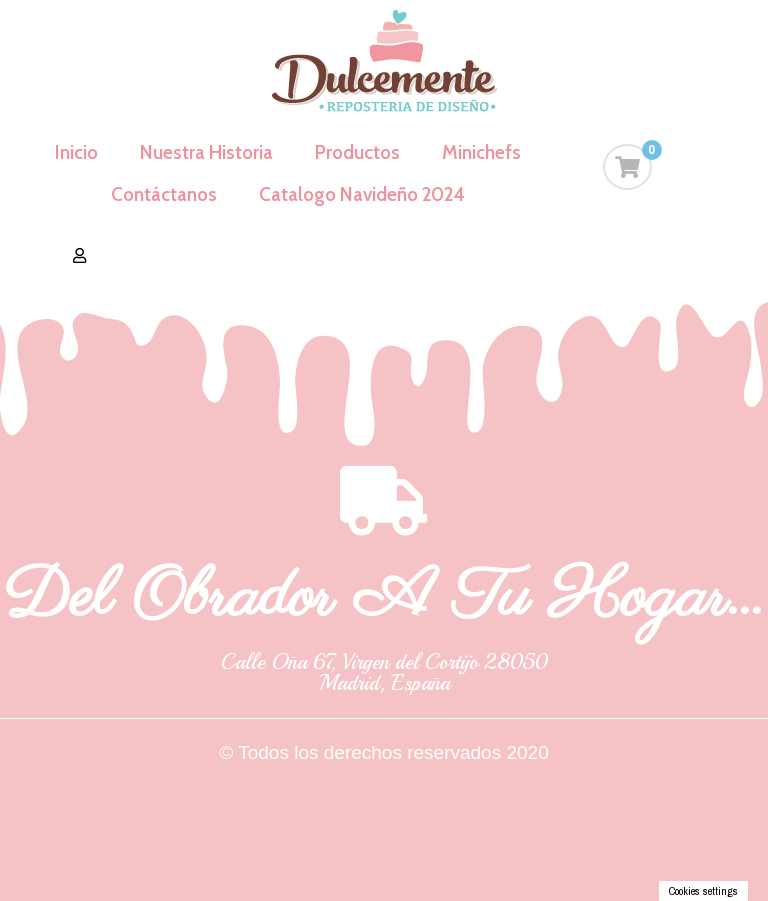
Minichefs (481, 152)
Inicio (76, 152)
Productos (357, 152)
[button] (79, 256)
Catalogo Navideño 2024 (362, 194)
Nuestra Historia (206, 152)
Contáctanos (164, 194)
